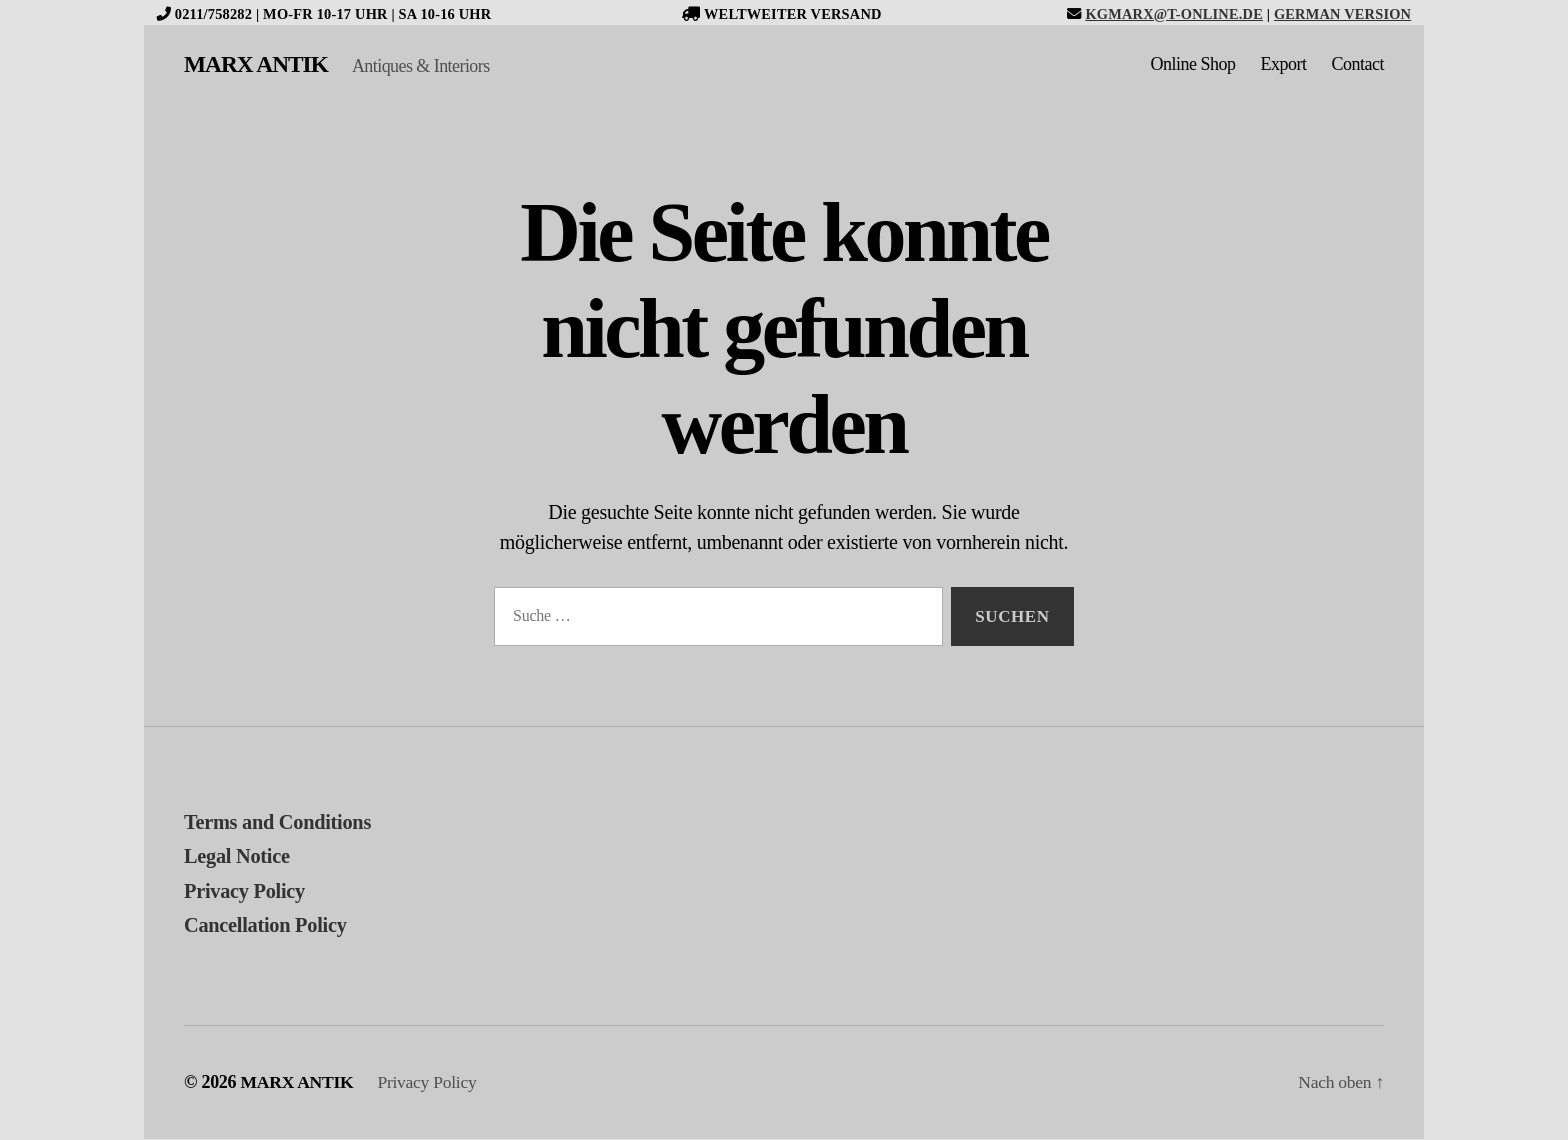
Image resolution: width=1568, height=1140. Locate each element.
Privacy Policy (246, 892)
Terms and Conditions (280, 823)
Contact (1358, 65)
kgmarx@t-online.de (1174, 14)
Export (1284, 65)
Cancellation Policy (268, 926)
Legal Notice (238, 857)
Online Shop (1192, 65)
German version (1342, 14)
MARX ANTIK (258, 65)
